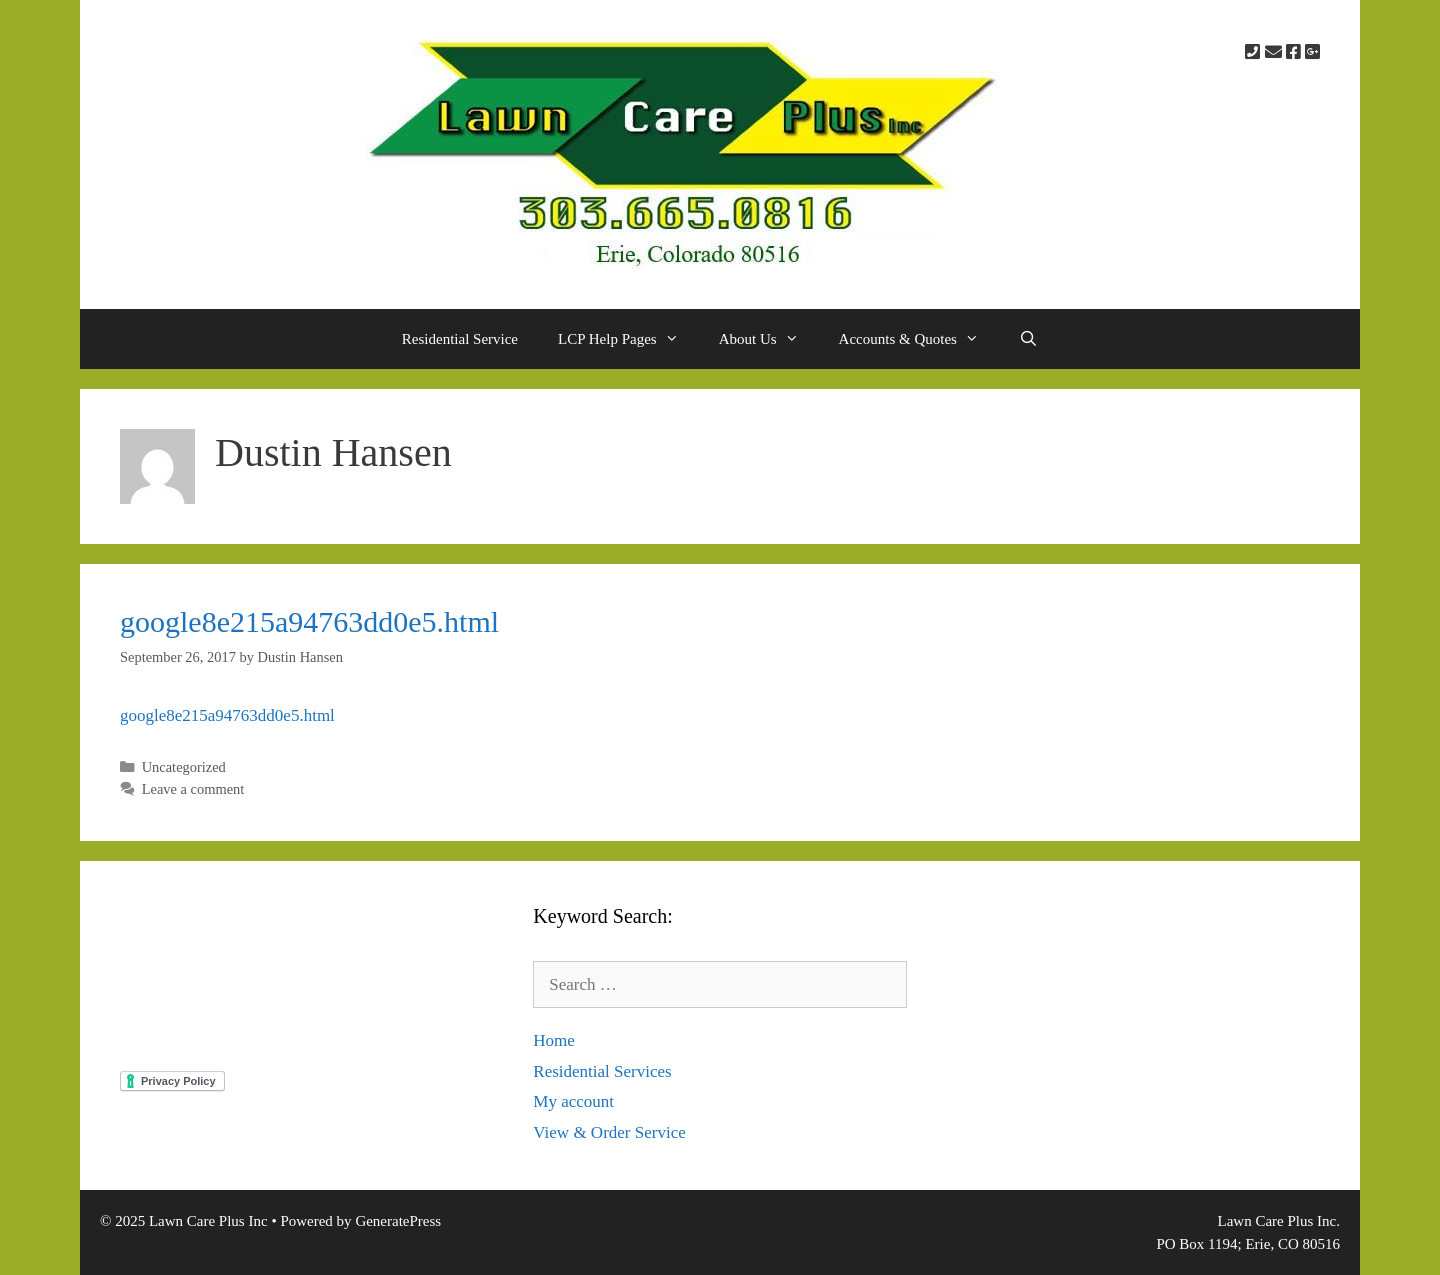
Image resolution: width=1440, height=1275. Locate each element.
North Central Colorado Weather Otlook (306, 976)
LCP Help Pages (628, 339)
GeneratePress (398, 1221)
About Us (769, 339)
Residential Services (602, 1071)
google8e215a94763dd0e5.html (309, 621)
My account (573, 1101)
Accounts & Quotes (919, 339)
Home (554, 1040)
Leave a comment (193, 789)
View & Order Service (609, 1132)
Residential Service (460, 339)
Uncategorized (184, 767)
